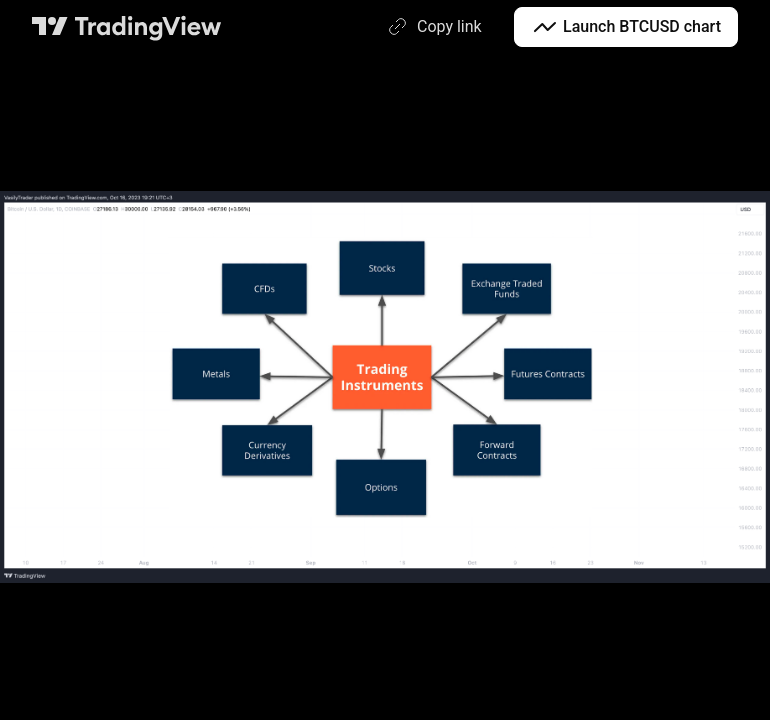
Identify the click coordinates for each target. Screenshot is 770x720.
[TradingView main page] (127, 27)
